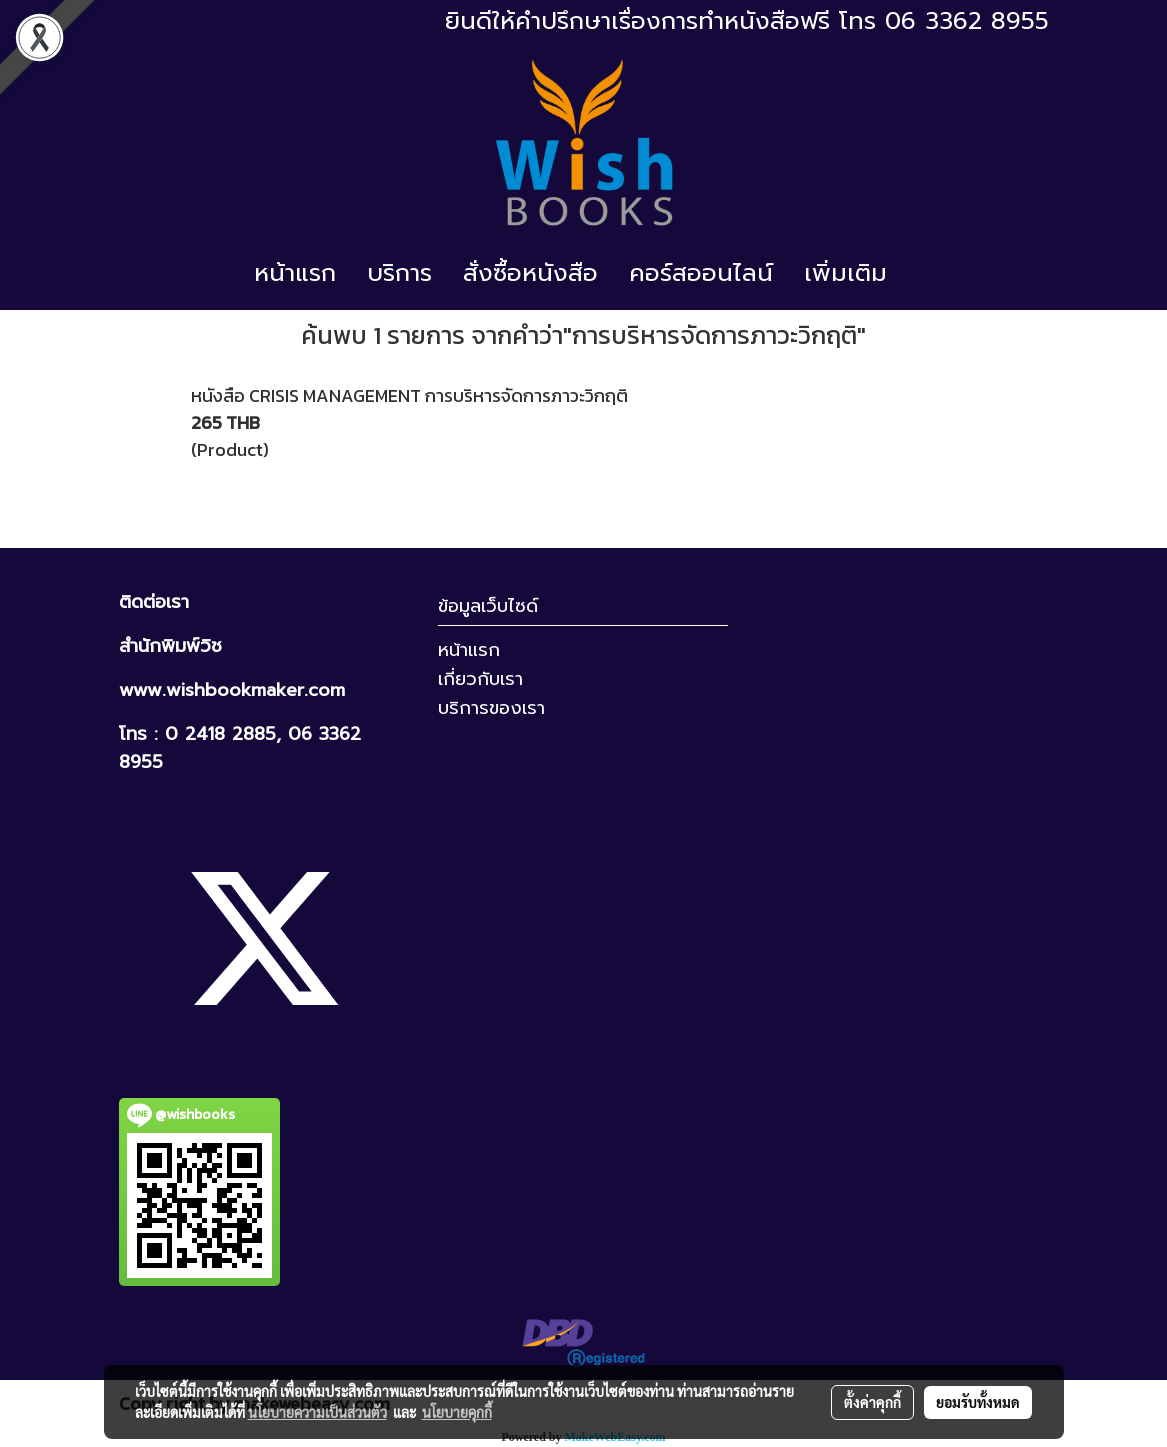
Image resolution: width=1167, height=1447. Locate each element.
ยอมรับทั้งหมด (978, 1402)
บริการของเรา (491, 708)
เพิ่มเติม (845, 273)
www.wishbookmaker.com (232, 690)
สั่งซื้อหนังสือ (530, 273)
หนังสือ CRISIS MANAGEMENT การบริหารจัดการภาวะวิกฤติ (409, 395)
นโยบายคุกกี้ (457, 1412)
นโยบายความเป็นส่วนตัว (317, 1412)
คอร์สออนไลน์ (701, 273)
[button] (920, 273)
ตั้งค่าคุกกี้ (872, 1402)
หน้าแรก (295, 273)
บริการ (399, 273)
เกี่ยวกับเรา (480, 679)
